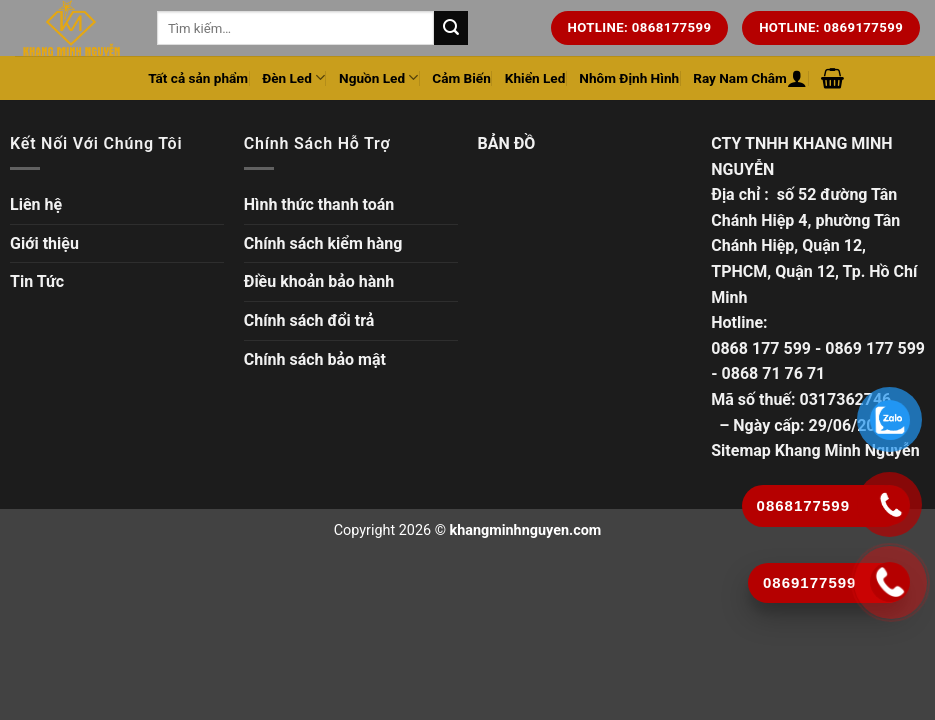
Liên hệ (36, 204)
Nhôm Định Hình (629, 78)
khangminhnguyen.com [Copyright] (526, 530)
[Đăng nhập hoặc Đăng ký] (797, 78)
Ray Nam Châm (740, 78)
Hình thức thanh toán (319, 204)
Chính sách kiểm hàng (323, 243)
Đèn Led (293, 77)
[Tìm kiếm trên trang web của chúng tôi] (451, 28)
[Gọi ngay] (890, 582)
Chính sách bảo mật (315, 359)
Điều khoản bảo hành (319, 281)
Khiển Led (535, 78)
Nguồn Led (378, 77)
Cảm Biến (461, 78)
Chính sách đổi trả (309, 320)
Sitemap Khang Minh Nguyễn (815, 450)
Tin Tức (37, 281)
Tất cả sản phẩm (198, 78)
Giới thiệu (44, 243)
